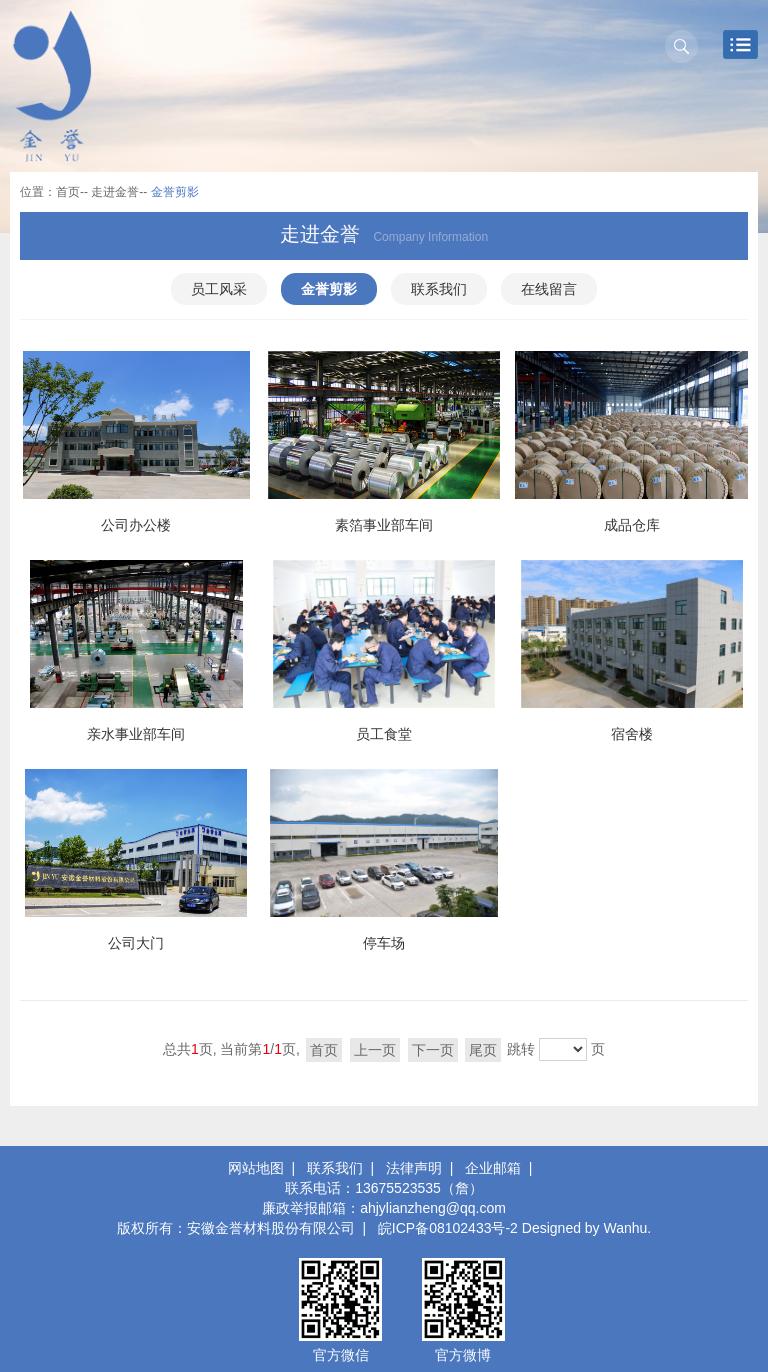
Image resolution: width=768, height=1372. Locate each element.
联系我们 (439, 289)
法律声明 (414, 1168)
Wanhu (626, 1228)
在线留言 (549, 289)
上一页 (375, 1050)
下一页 (433, 1050)
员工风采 (219, 289)
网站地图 (256, 1168)
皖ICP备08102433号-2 (448, 1228)
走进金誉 (115, 192)
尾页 (483, 1050)
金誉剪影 (329, 289)
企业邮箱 (493, 1168)
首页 (68, 192)
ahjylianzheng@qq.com (433, 1208)
